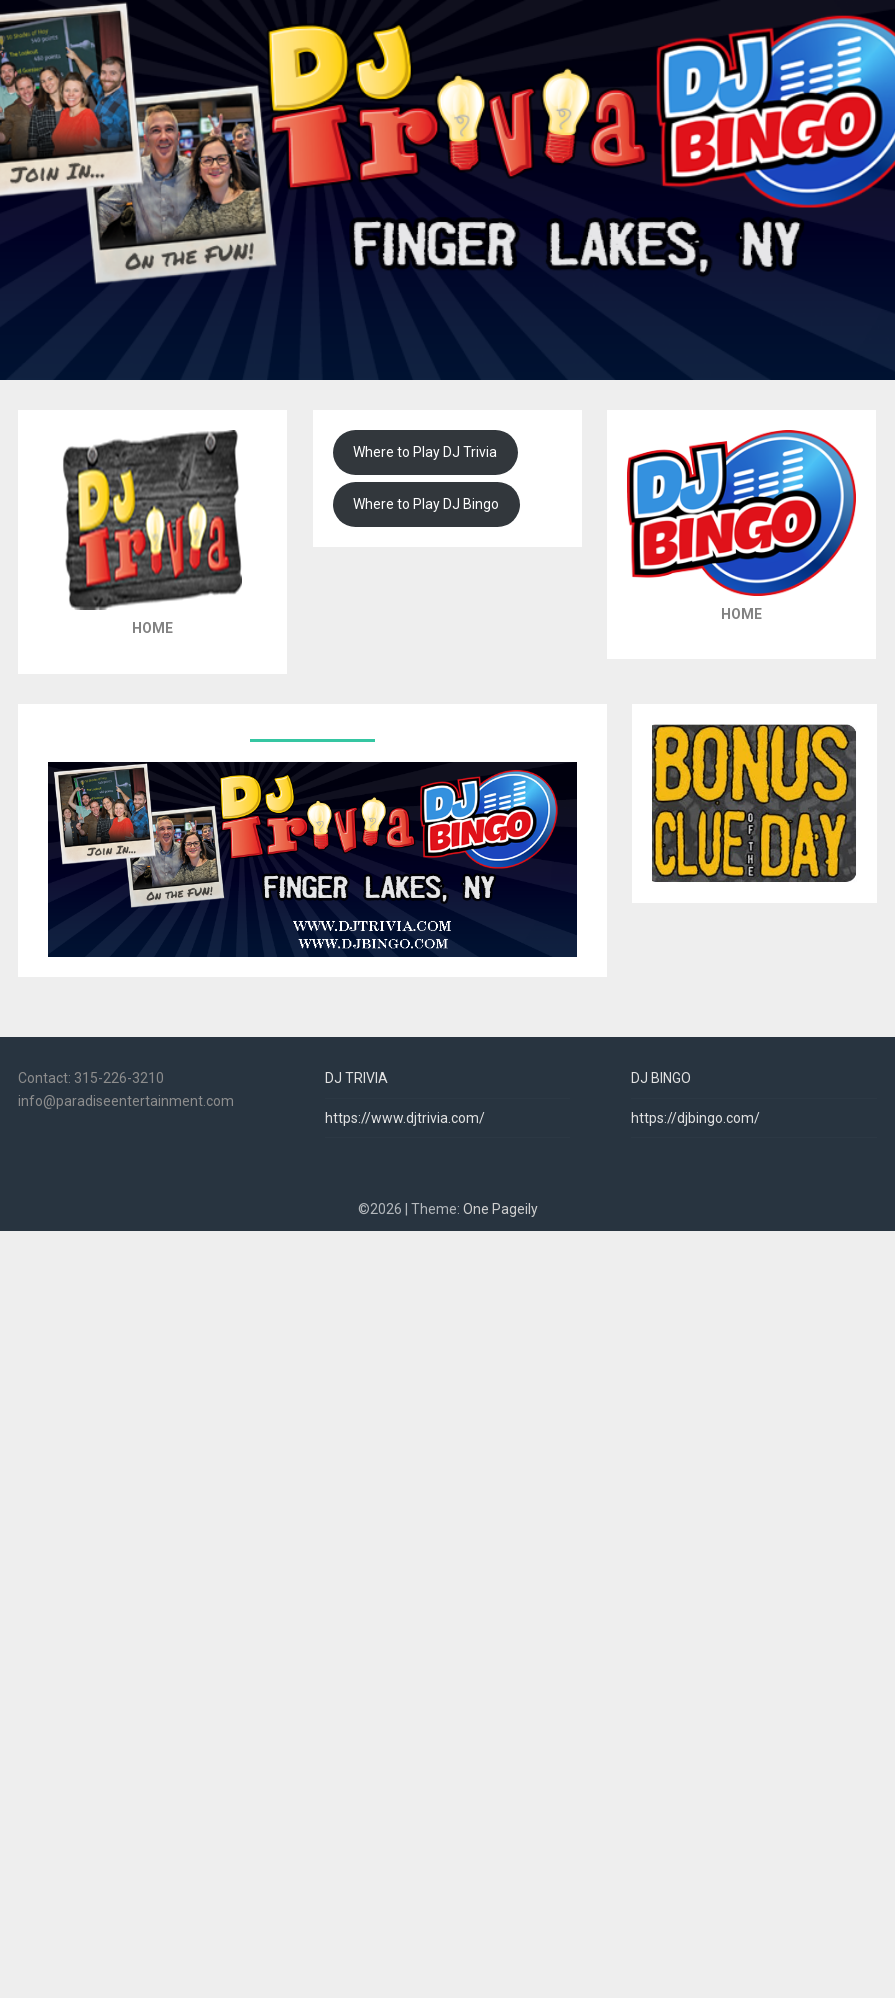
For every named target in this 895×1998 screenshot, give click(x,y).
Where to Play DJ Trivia (425, 452)
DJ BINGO (661, 1078)
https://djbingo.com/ (695, 1118)
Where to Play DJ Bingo (426, 504)
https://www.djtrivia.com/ (405, 1118)
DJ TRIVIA (356, 1078)
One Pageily (500, 1209)
